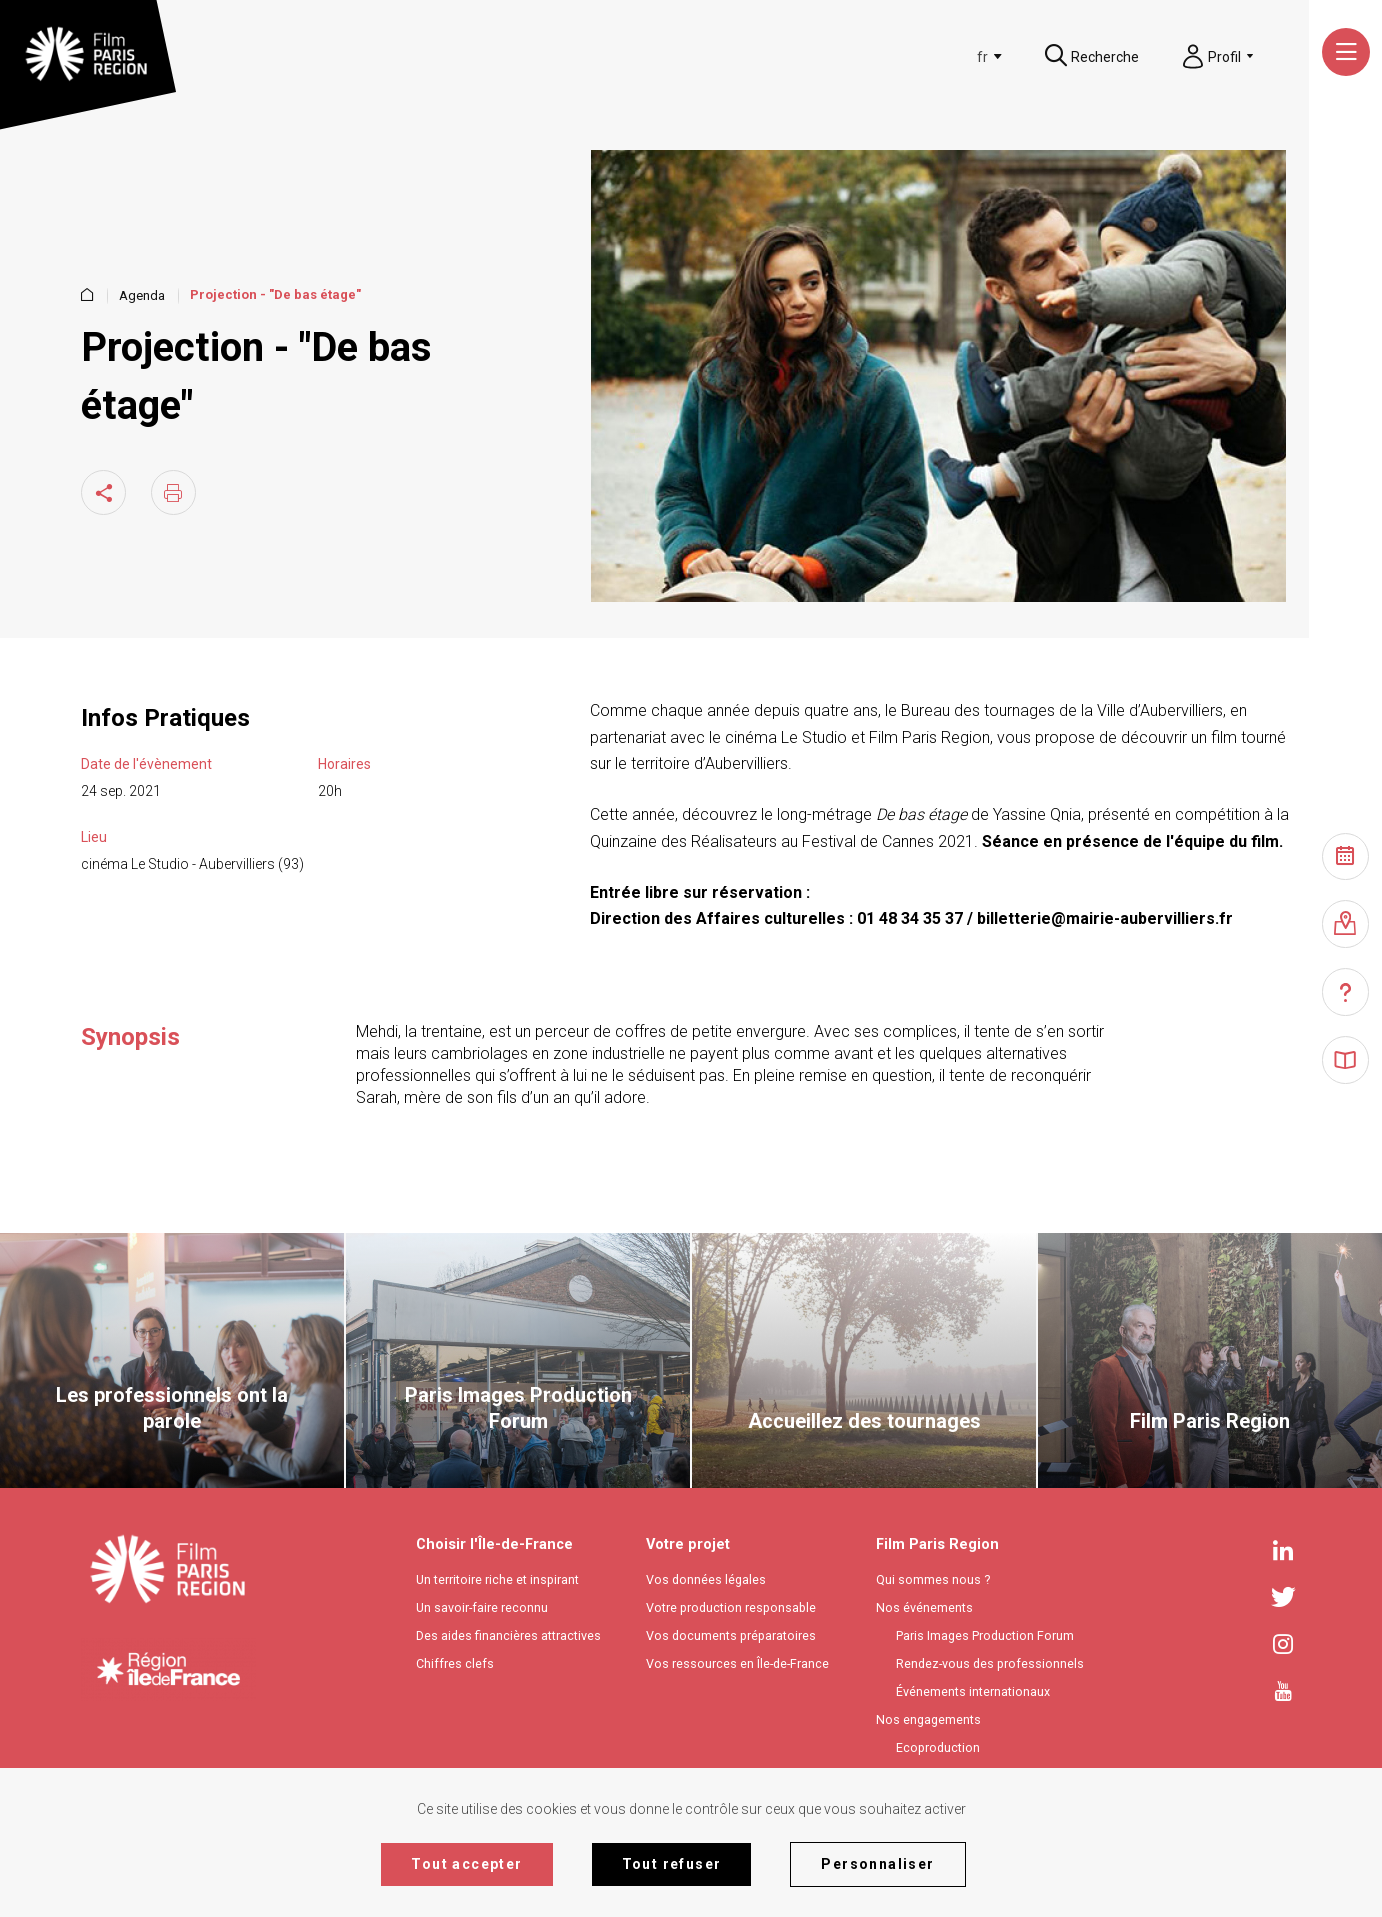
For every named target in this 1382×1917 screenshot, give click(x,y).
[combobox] (954, 57)
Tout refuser (672, 1864)
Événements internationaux (973, 1691)
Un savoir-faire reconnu (482, 1607)
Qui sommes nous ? (933, 1579)
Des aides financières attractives (508, 1635)
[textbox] (951, 57)
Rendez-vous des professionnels (990, 1663)
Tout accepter (466, 1864)
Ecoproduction (938, 1747)
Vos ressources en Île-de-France (737, 1663)
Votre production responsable (731, 1607)
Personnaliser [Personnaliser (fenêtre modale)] (877, 1864)
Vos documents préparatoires (731, 1635)
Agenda (142, 295)
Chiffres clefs (455, 1663)
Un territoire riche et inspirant (497, 1579)
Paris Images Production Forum (985, 1635)
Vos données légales (706, 1579)
